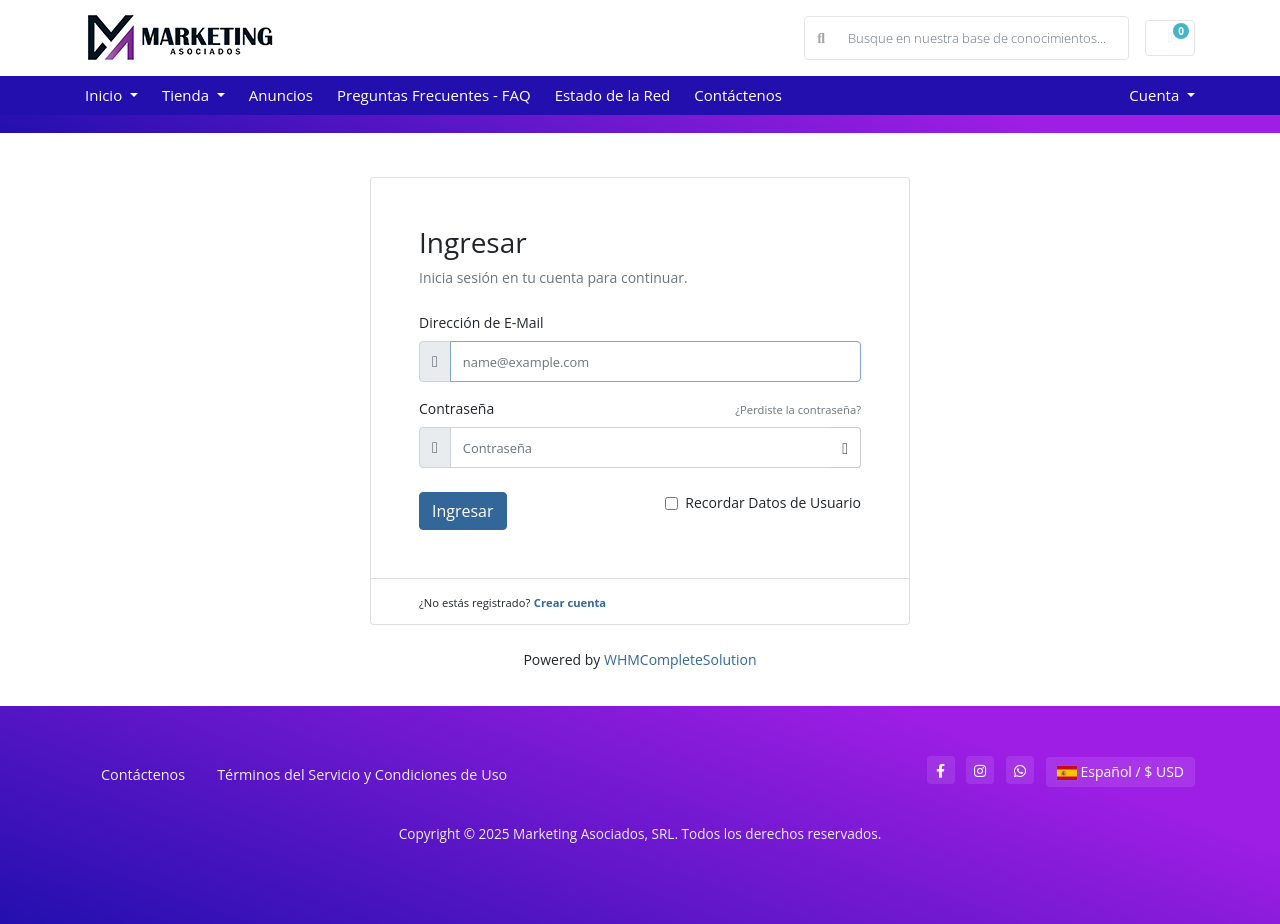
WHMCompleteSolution (680, 659)
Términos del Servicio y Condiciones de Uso (362, 774)
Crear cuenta (570, 602)
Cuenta (1156, 95)
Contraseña (456, 408)
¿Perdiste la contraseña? (798, 409)
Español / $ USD (1120, 771)
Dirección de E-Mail (481, 322)
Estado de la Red (613, 95)
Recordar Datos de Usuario (773, 502)
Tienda (187, 95)
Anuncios (281, 95)
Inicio (105, 95)
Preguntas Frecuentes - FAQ (434, 95)
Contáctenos (738, 95)
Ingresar (463, 511)
